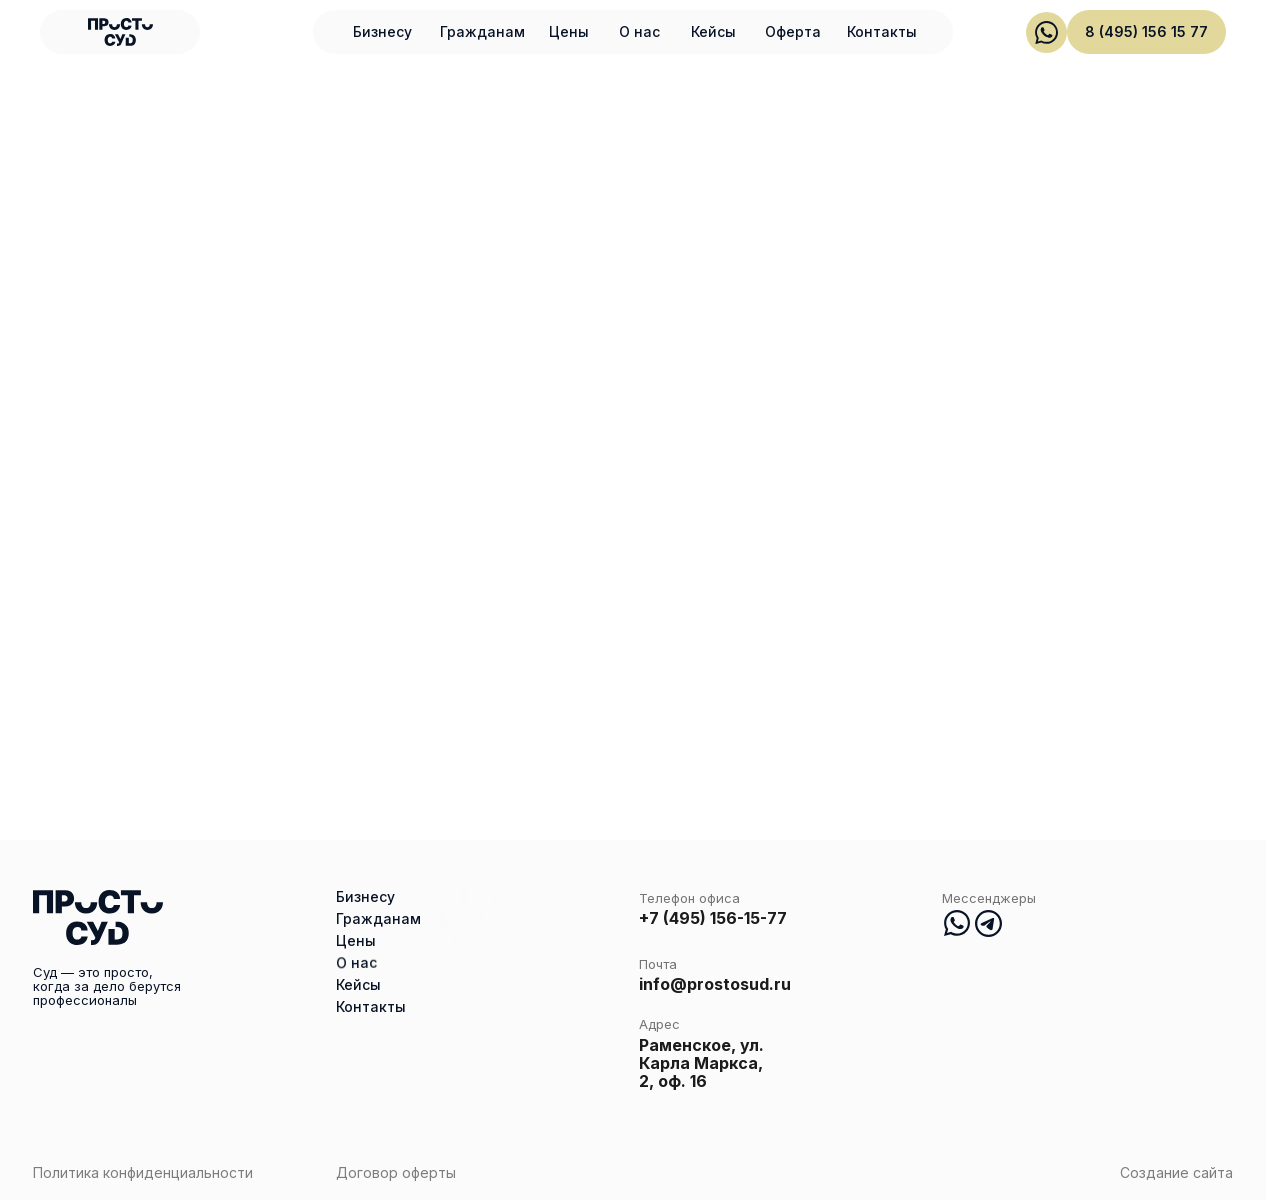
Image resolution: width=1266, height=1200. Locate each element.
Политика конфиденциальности (143, 1172)
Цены (569, 32)
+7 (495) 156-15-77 (713, 918)
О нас (639, 32)
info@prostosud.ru (715, 984)
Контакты (882, 32)
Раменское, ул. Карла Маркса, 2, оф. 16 (701, 1063)
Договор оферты (396, 1172)
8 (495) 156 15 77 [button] (1146, 31)
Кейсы (713, 32)
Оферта (793, 32)
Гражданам (482, 32)
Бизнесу (382, 32)
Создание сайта (1176, 1172)
